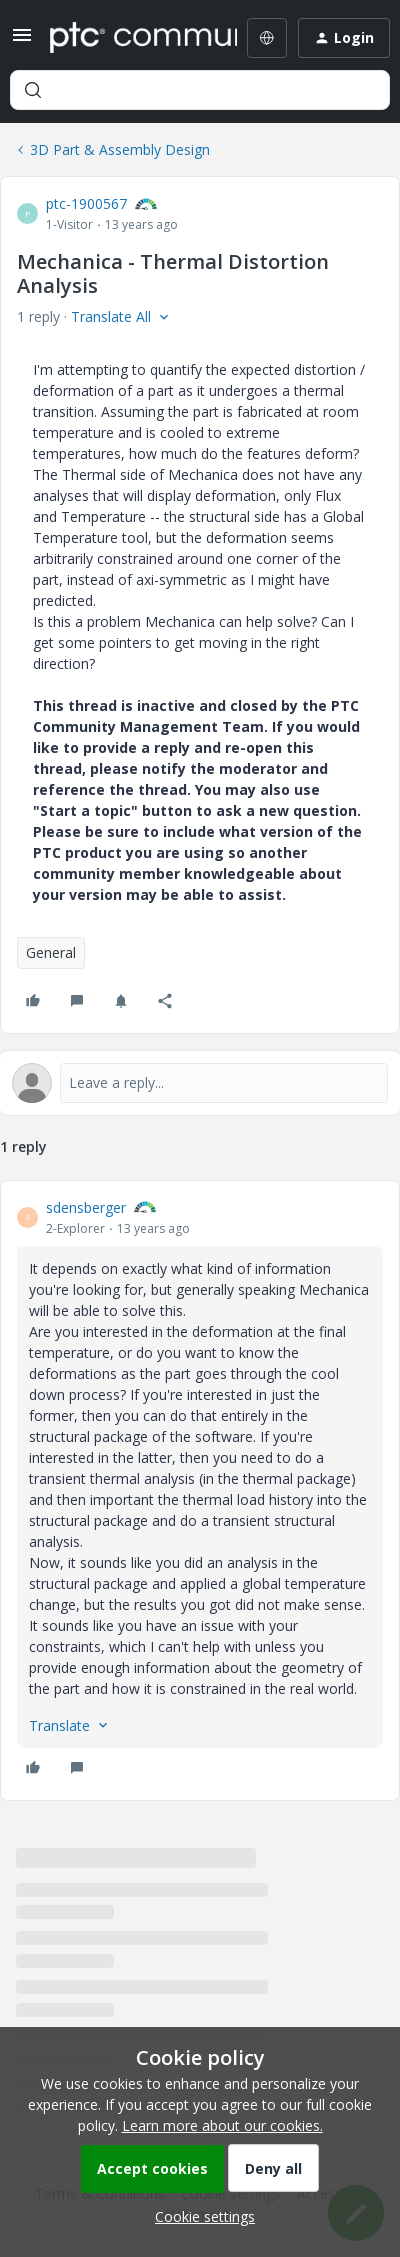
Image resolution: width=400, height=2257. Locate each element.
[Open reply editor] (200, 1083)
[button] (22, 41)
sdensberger (86, 1207)
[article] (200, 1490)
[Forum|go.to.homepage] (129, 38)
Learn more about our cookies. (222, 2125)
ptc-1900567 (86, 203)
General (51, 952)
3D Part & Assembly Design (120, 149)
